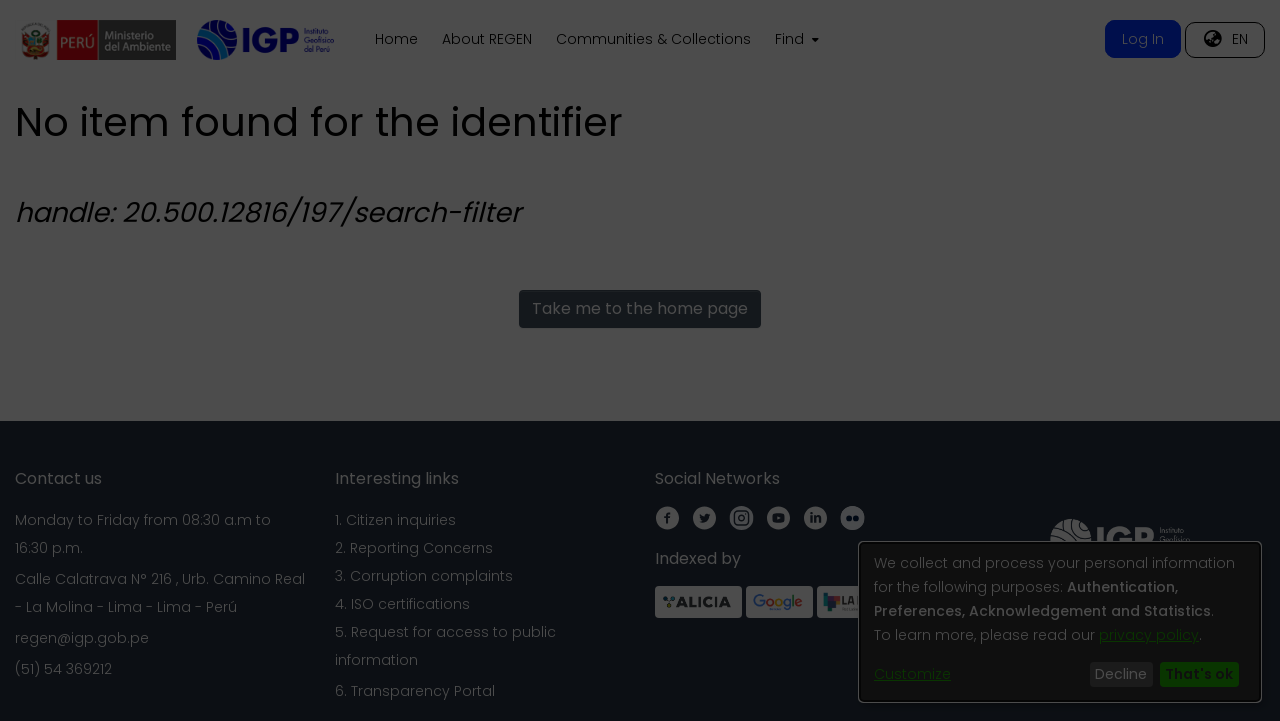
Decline (1121, 674)
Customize (912, 674)
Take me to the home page (640, 308)
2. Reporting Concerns (414, 548)
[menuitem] (795, 40)
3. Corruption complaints (424, 576)
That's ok (1199, 674)
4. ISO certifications (402, 604)
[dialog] (1060, 622)
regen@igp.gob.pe (82, 638)
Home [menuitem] (396, 39)
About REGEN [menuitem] (487, 39)
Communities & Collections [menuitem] (653, 39)
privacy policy (1149, 635)
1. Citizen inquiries (395, 520)
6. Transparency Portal (415, 691)
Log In (1143, 39)
